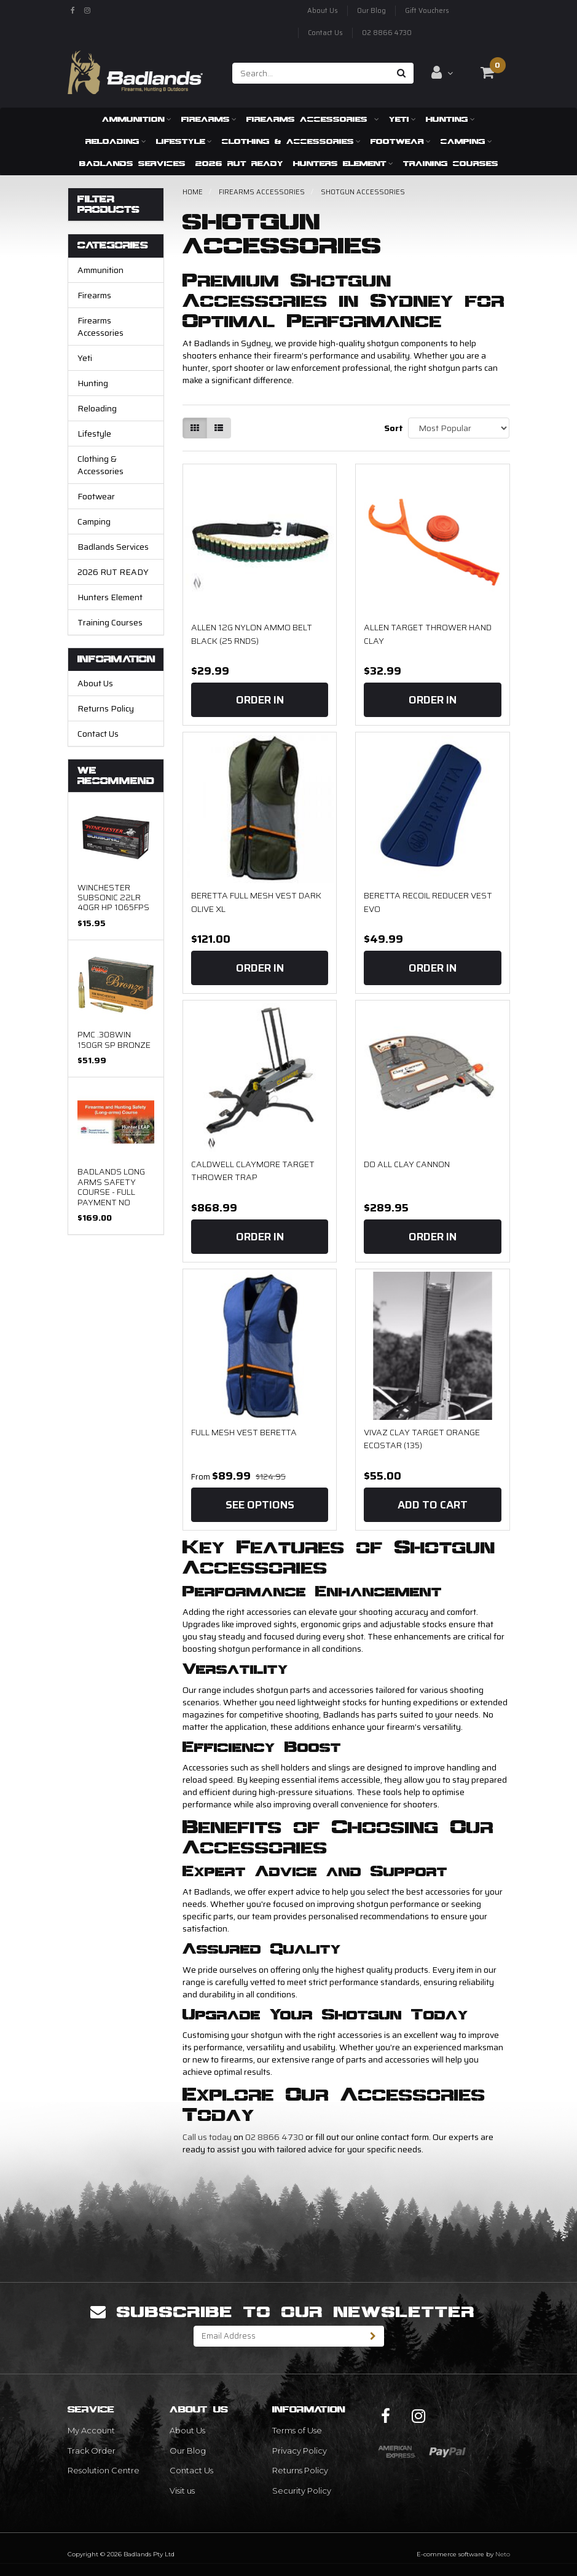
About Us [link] (187, 2430)
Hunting (450, 119)
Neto (502, 2554)
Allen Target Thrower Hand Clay (428, 634)
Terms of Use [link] (297, 2430)
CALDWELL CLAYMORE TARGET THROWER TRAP (253, 1170)
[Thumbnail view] (195, 428)
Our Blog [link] (188, 2450)
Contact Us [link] (191, 2470)
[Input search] (311, 73)
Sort (391, 427)
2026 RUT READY (239, 163)
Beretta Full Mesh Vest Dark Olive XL (256, 902)
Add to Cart (433, 1504)
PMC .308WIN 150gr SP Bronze (114, 1039)
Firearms (209, 119)
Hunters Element (343, 163)
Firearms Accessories (312, 119)
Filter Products (108, 204)
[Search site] (402, 73)
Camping (466, 141)
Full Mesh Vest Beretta (244, 1432)
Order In (260, 699)
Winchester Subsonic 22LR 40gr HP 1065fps (113, 897)
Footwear (401, 141)
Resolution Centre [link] (103, 2470)
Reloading (115, 141)
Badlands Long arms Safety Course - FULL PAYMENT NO (111, 1186)
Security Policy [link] (301, 2490)
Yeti (402, 119)
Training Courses (450, 163)
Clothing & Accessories (291, 141)
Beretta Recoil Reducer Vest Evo (428, 902)
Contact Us (325, 33)
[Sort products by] (458, 428)
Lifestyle (184, 141)
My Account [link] (91, 2430)
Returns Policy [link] (300, 2470)
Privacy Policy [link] (299, 2450)
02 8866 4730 (387, 33)
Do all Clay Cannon (407, 1164)
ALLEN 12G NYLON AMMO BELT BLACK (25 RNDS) (251, 634)
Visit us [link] (182, 2490)
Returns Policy (105, 708)
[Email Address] (278, 2336)
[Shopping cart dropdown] (487, 72)
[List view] (218, 428)
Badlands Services (132, 163)
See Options (260, 1504)
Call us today (207, 2137)
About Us (322, 11)
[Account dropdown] (442, 72)
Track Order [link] (92, 2450)
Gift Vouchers (427, 11)
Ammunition (136, 119)
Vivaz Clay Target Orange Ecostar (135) (422, 1438)
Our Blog (371, 11)
